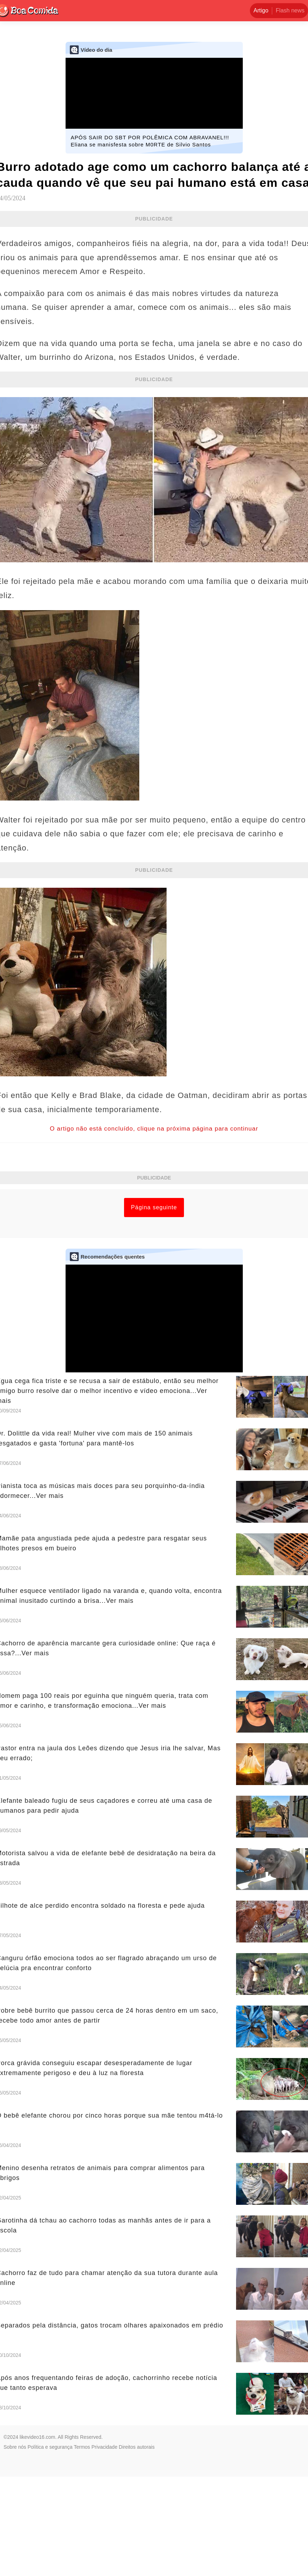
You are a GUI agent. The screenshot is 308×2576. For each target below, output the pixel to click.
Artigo (260, 10)
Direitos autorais (137, 2546)
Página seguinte (154, 1307)
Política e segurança (50, 2546)
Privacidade (104, 2546)
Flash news (290, 10)
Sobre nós (15, 2546)
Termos (82, 2546)
